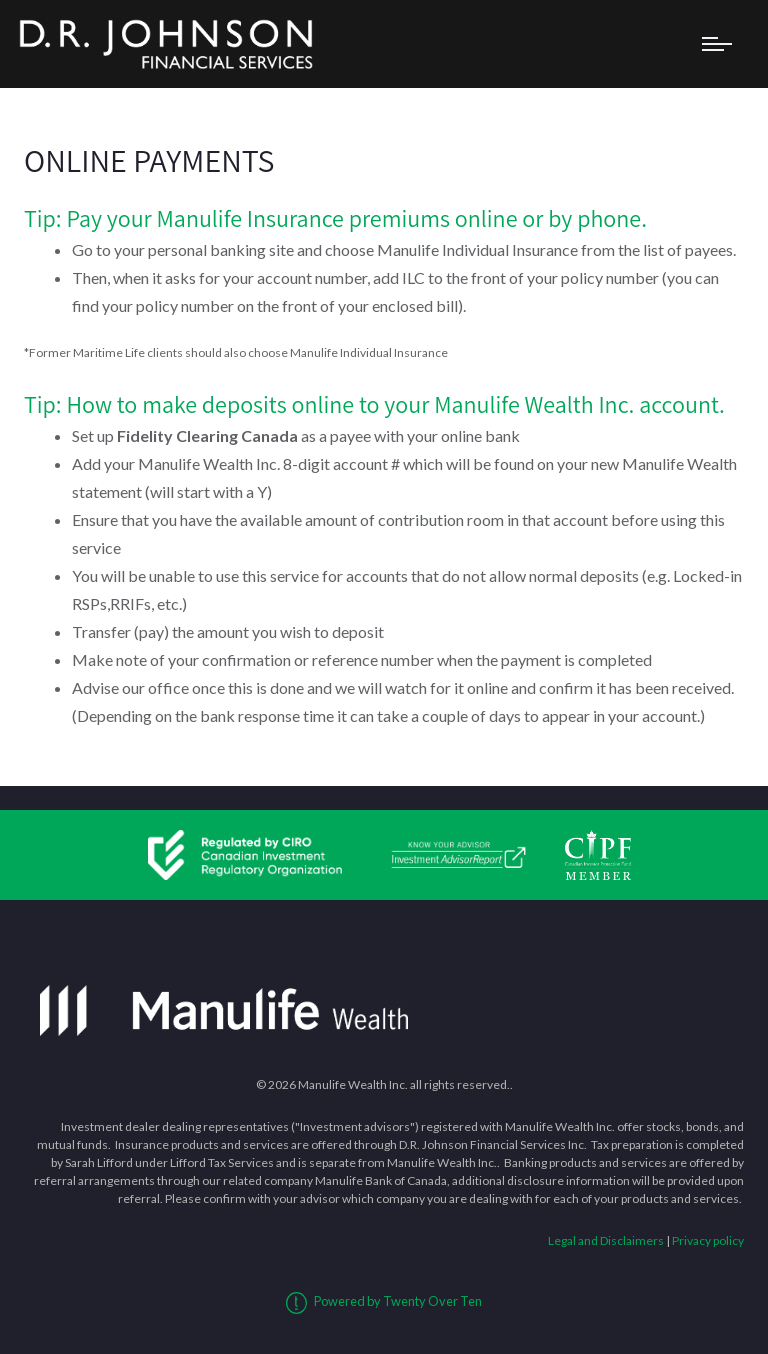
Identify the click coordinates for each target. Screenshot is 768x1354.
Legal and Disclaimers (606, 1240)
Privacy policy (708, 1240)
